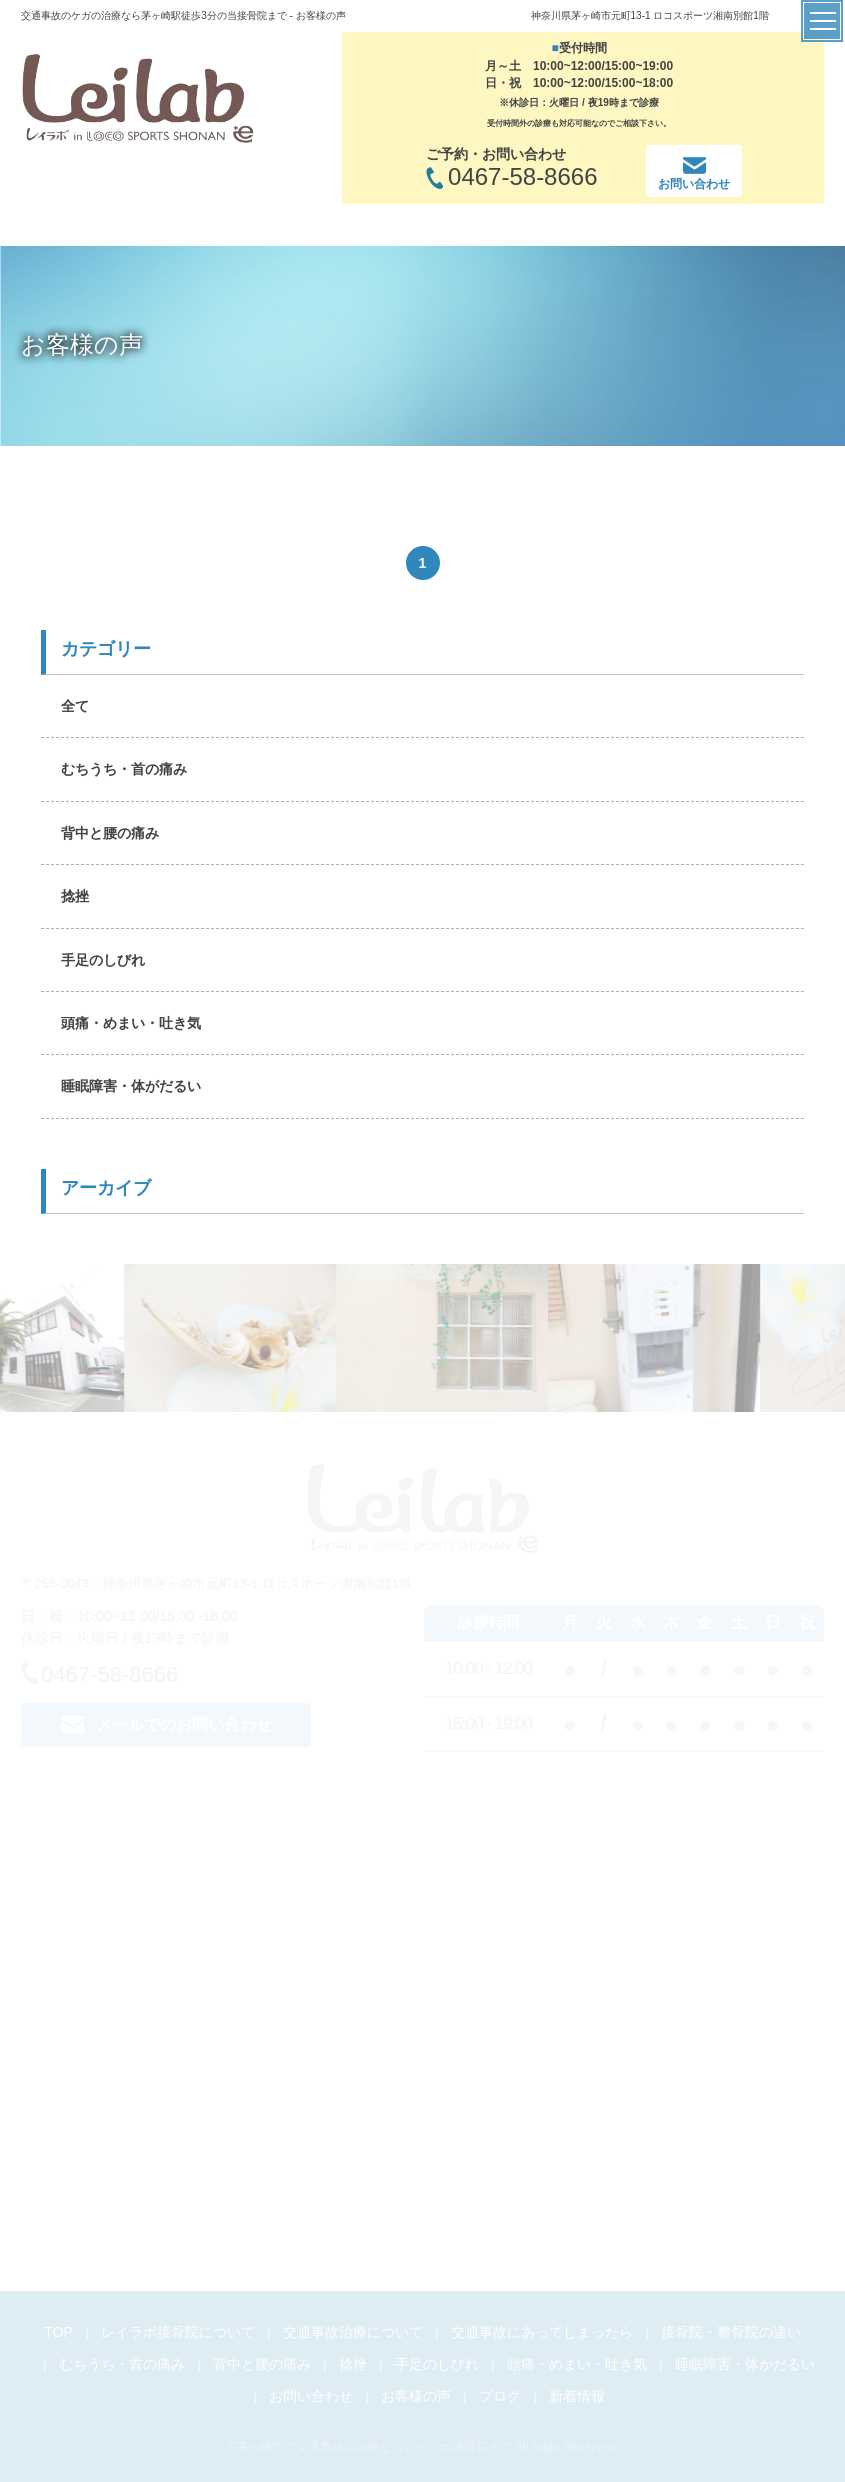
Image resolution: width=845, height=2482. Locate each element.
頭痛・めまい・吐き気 (131, 1023)
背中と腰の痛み (110, 833)
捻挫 (75, 896)
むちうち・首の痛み (124, 769)
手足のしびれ (103, 960)
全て (75, 706)
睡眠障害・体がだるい (131, 1086)
